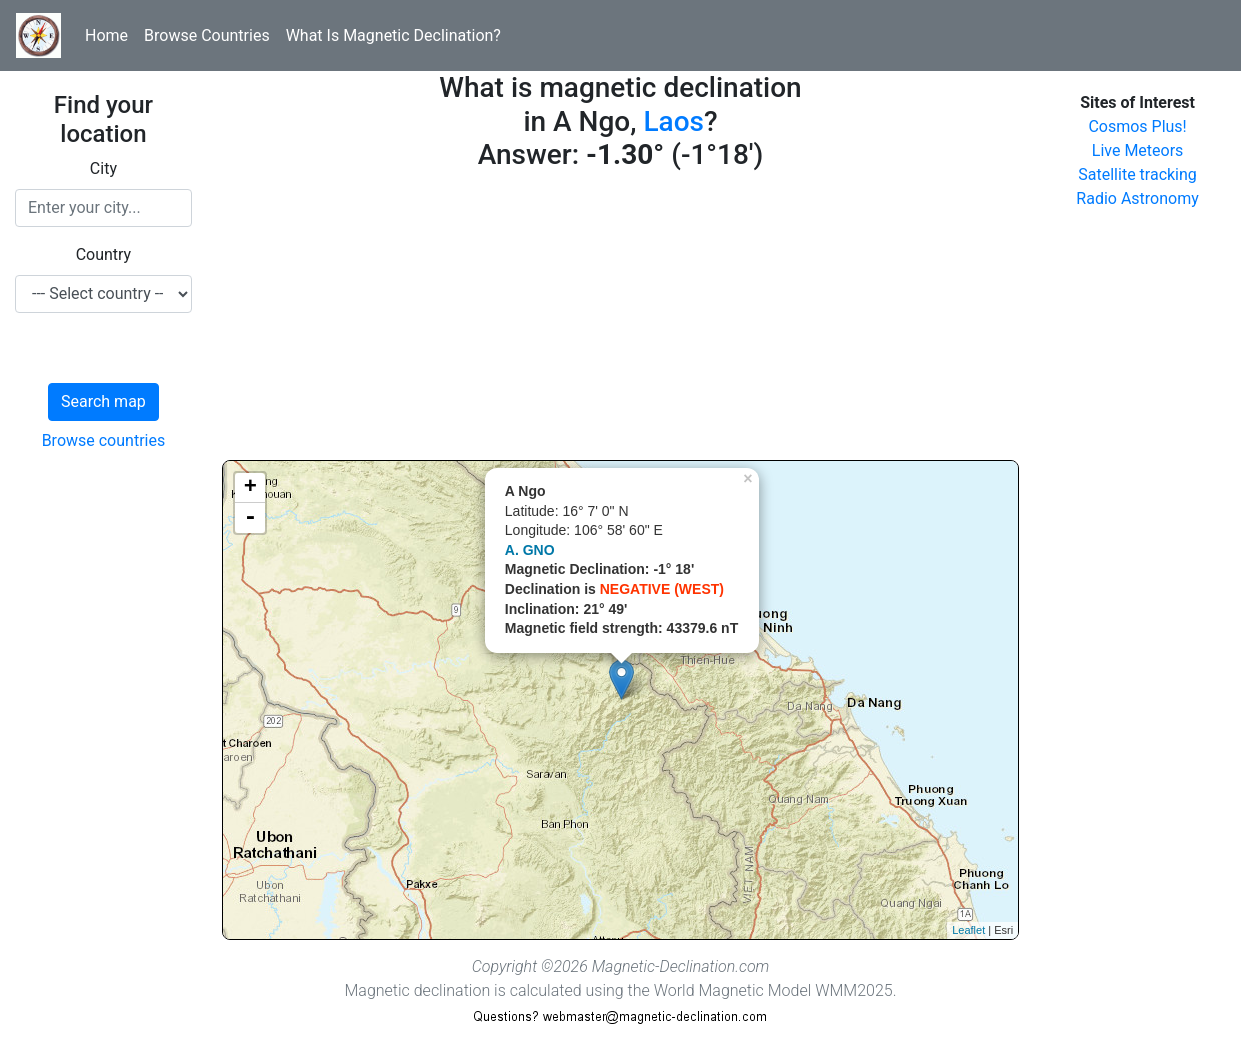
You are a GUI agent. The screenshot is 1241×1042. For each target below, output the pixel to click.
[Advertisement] (620, 320)
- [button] (250, 518)
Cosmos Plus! (1137, 126)
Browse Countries (207, 35)
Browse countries (104, 440)
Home (106, 35)
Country (104, 254)
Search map (103, 401)
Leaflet (968, 930)
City (103, 168)
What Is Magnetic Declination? (393, 35)
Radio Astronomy (1137, 198)
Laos (673, 121)
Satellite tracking (1137, 174)
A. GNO (530, 550)
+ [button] (250, 488)
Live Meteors (1138, 150)
